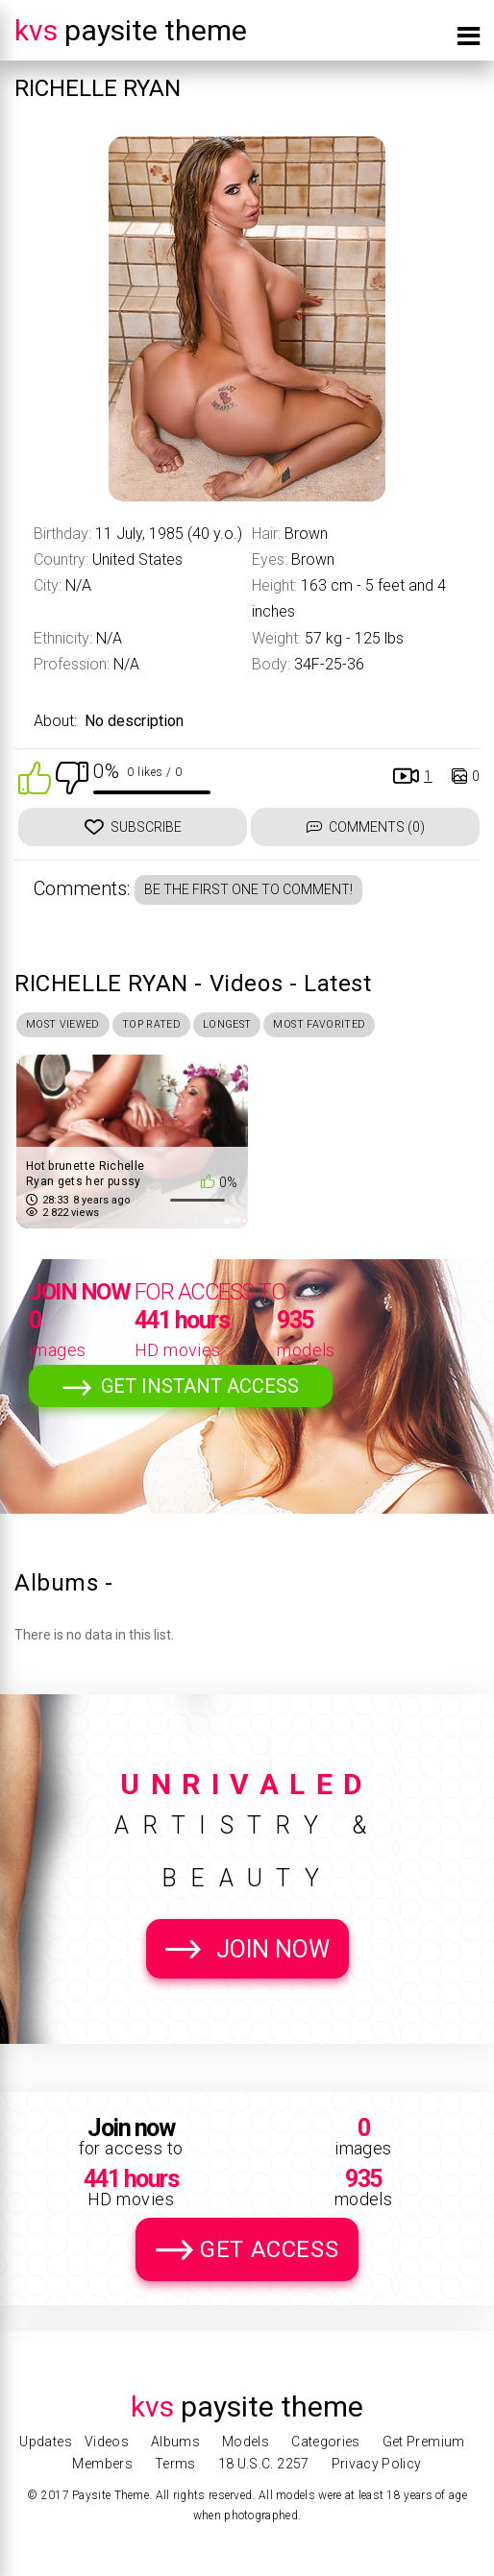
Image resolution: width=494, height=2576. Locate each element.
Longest (268, 1026)
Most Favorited (379, 1026)
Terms (175, 2463)
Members (102, 2463)
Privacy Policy (377, 2463)
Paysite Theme (130, 30)
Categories (325, 2441)
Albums (175, 2441)
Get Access (269, 2255)
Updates (45, 2441)
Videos (107, 2441)
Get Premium (424, 2441)
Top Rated (178, 1026)
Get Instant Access (200, 1391)
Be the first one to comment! (248, 889)
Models (245, 2441)
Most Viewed (72, 1026)
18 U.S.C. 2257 (263, 2463)
